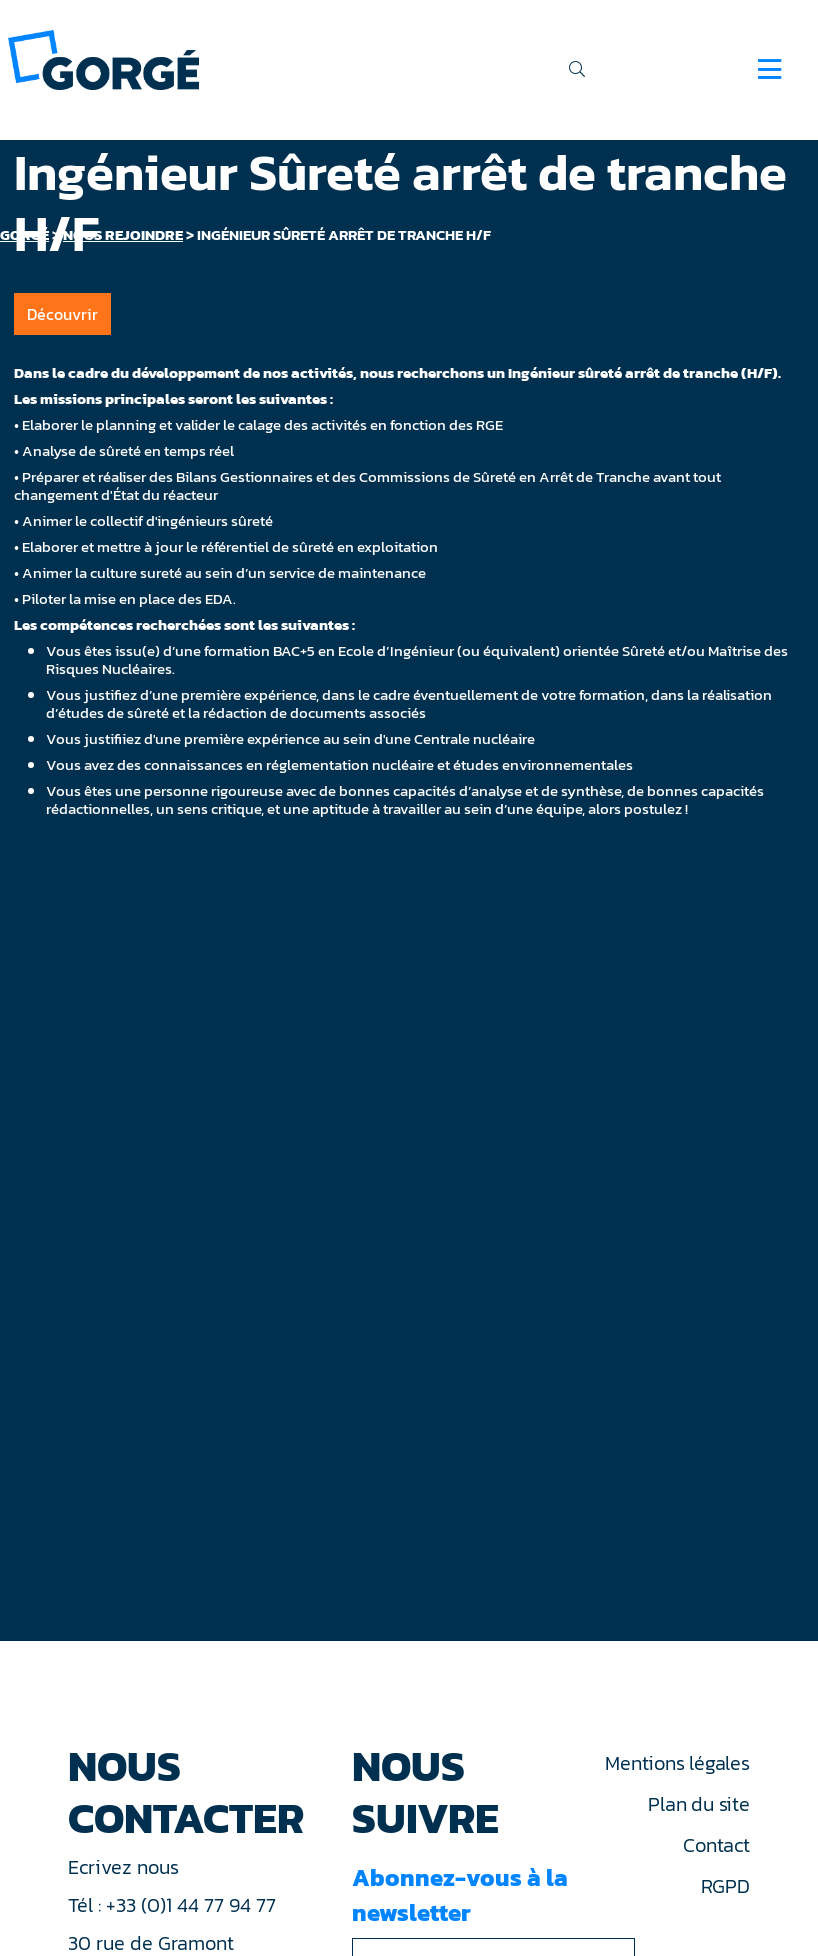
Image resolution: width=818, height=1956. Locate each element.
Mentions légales (677, 1763)
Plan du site (698, 1804)
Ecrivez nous (126, 1867)
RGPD (725, 1886)
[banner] (103, 58)
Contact (716, 1845)
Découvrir (62, 314)
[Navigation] (769, 69)
